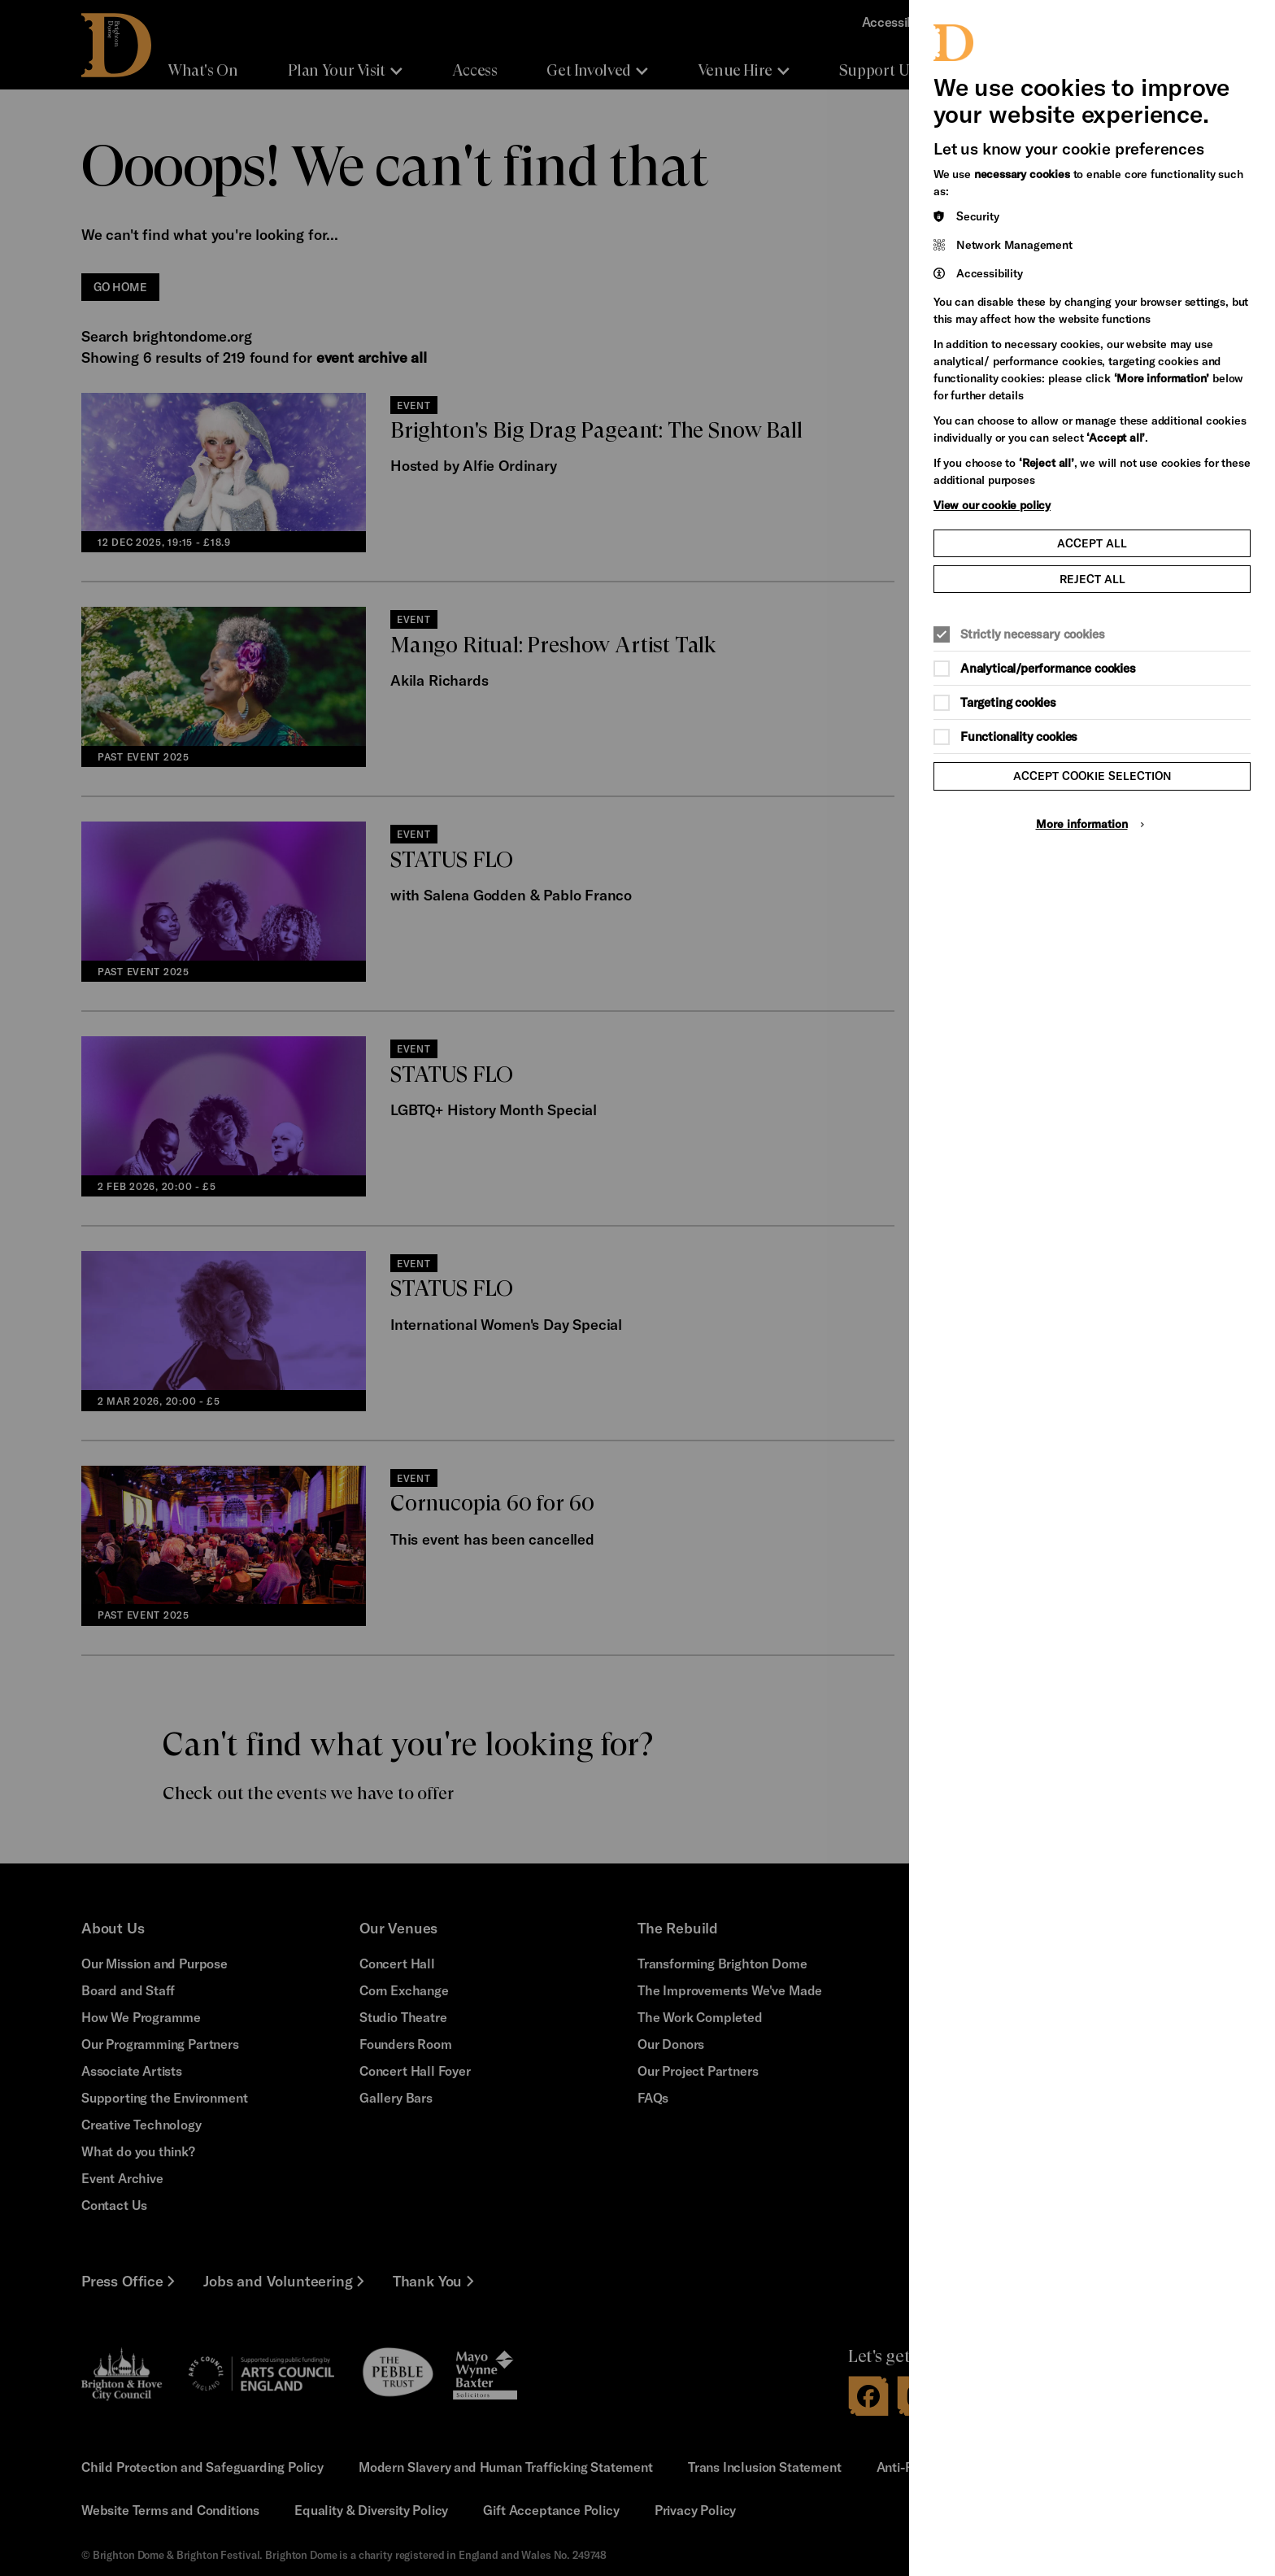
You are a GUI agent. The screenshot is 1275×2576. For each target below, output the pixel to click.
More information (1082, 823)
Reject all (1092, 579)
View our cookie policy (992, 505)
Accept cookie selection (1092, 775)
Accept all (1092, 543)
